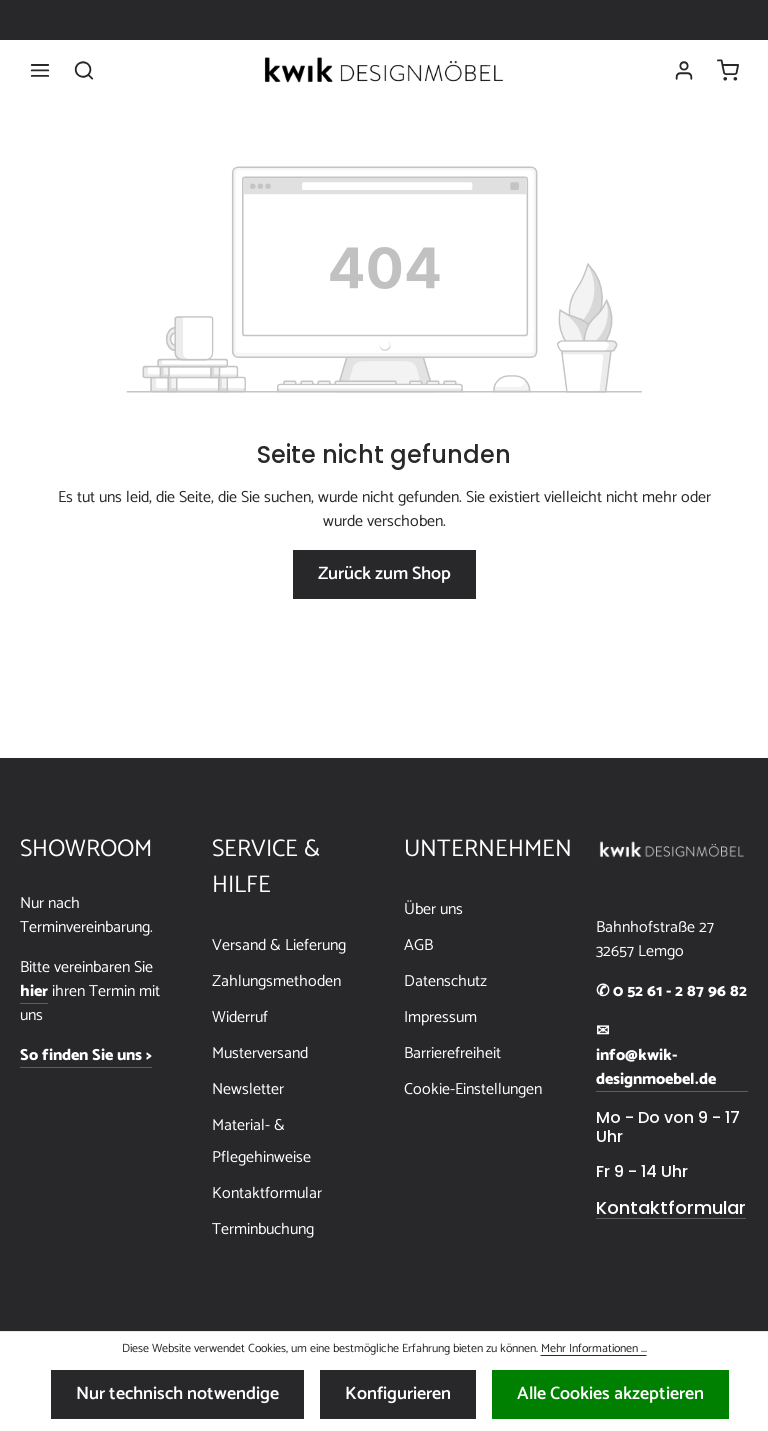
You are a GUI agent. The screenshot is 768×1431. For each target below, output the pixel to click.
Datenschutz (445, 981)
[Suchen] (84, 70)
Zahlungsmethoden (276, 981)
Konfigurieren (398, 1394)
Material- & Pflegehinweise (261, 1141)
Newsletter (248, 1089)
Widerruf (240, 1017)
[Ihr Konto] (684, 70)
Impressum (440, 1017)
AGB (418, 945)
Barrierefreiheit (452, 1053)
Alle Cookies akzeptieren (610, 1394)
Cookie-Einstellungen (473, 1089)
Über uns (433, 909)
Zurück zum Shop (384, 574)
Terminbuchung (263, 1229)
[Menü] (40, 70)
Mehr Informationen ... (594, 1349)
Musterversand (260, 1053)
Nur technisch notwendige (177, 1394)
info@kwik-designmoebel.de (656, 1068)
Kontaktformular (267, 1193)
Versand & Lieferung (279, 945)
